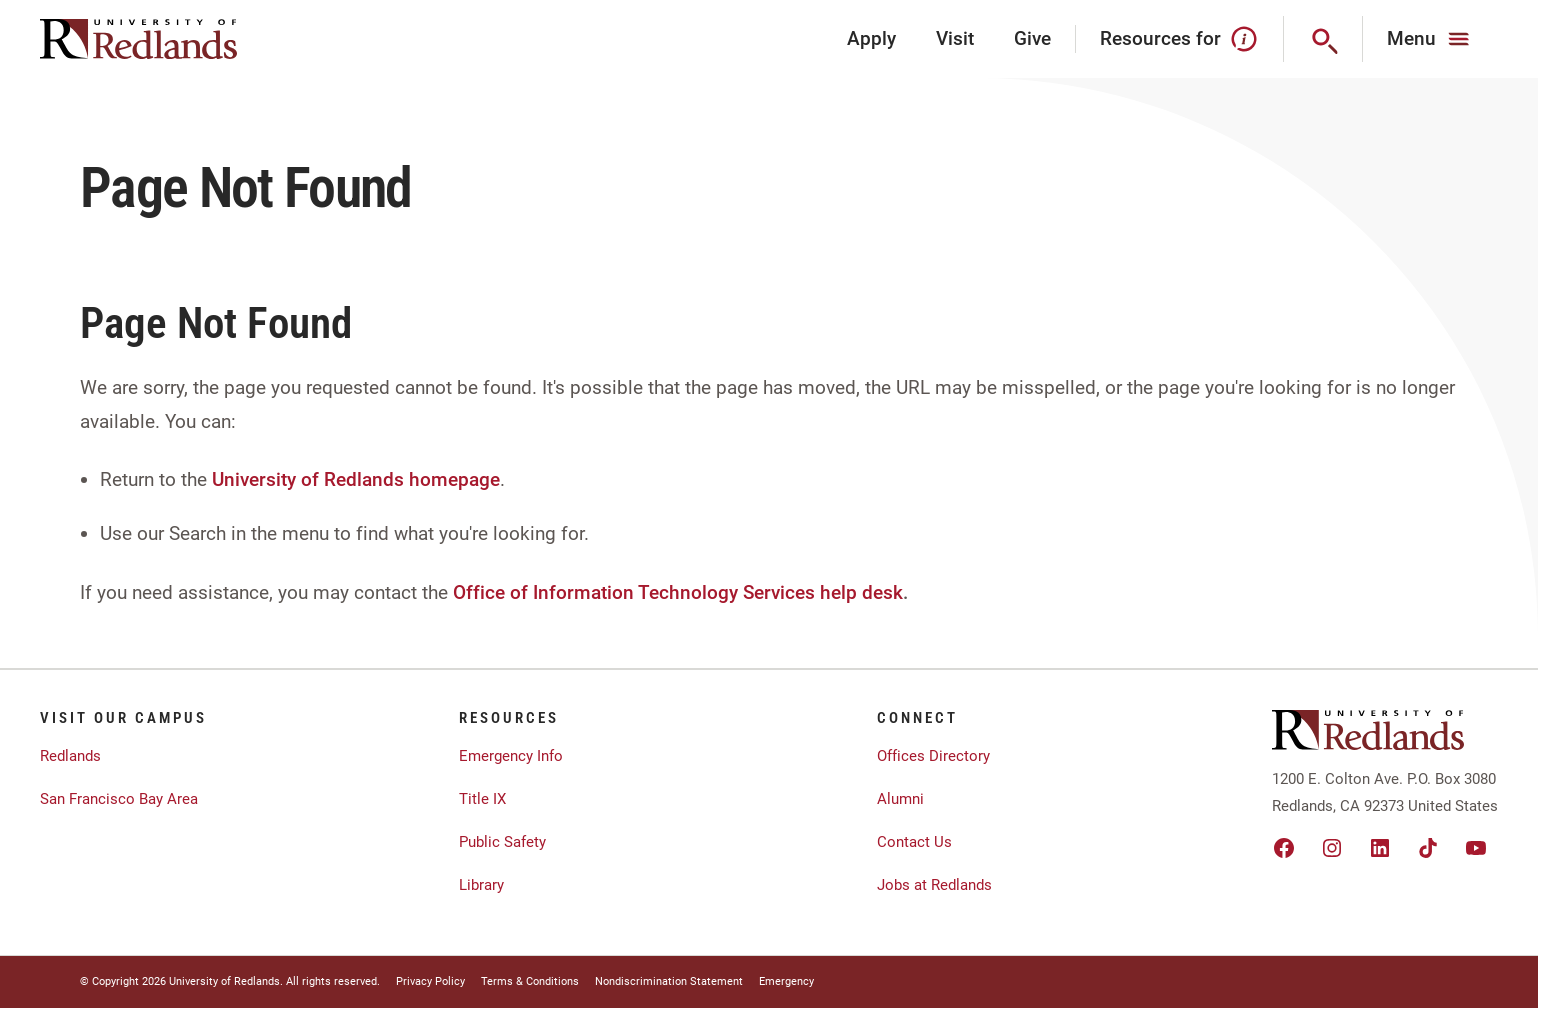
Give (1032, 38)
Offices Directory (933, 756)
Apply (871, 38)
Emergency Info (511, 756)
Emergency (786, 981)
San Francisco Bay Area (119, 799)
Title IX (482, 799)
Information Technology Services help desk (718, 592)
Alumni (900, 799)
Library (481, 885)
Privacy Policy (430, 981)
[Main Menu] (1430, 39)
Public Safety (502, 842)
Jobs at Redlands (934, 885)
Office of (490, 592)
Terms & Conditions (530, 981)
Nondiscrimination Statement (669, 981)
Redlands (70, 756)
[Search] (1323, 39)
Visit (955, 38)
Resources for (1179, 39)
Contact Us (914, 842)
